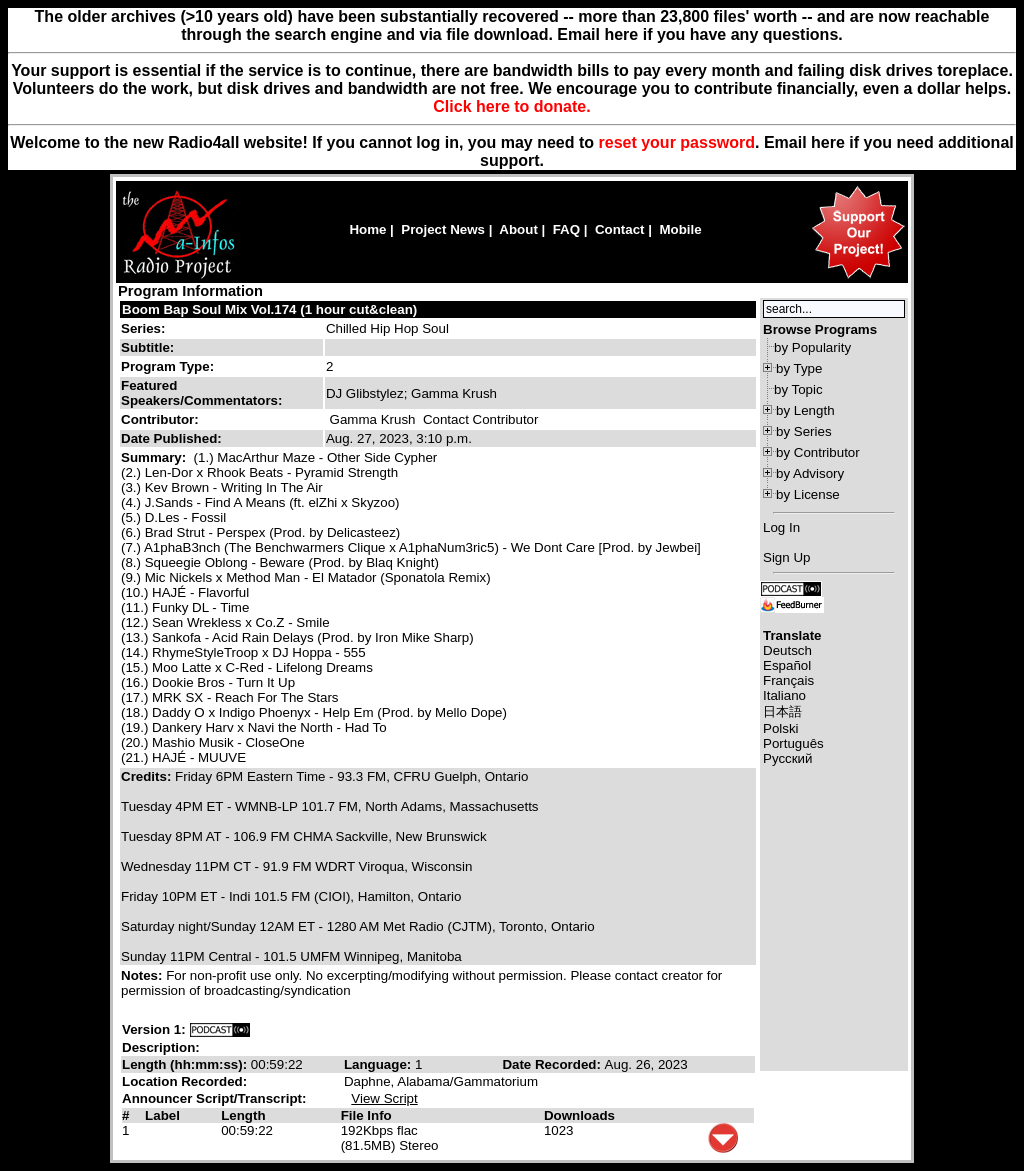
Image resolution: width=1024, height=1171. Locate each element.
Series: (143, 328)
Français (788, 680)
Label (162, 1115)
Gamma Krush (373, 419)
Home (367, 229)
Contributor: (160, 419)
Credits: (148, 776)
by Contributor (818, 452)
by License (808, 494)
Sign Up (786, 557)
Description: (161, 1047)
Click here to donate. (511, 106)
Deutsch (787, 650)
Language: (379, 1064)
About (518, 229)
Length (243, 1115)
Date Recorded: (553, 1064)
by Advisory (810, 473)
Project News (443, 229)
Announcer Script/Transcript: (214, 1098)
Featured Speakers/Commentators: (201, 393)
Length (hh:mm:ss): (186, 1064)
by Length (805, 410)
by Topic (798, 389)
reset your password (677, 142)
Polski (781, 728)
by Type (799, 368)
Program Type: (167, 366)
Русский (787, 758)
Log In (781, 527)
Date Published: (171, 438)
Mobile (680, 229)
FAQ (566, 229)
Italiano (784, 695)
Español (787, 665)
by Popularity (812, 347)
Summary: (155, 457)
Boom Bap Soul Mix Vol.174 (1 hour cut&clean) (269, 309)
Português (793, 743)
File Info (366, 1115)
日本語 (782, 711)
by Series (804, 431)
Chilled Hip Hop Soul (387, 328)
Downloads (579, 1115)
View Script (384, 1098)
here (828, 142)
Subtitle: (147, 347)
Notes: (143, 975)
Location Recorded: (184, 1081)
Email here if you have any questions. (699, 34)
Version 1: (154, 1029)
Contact (620, 229)
